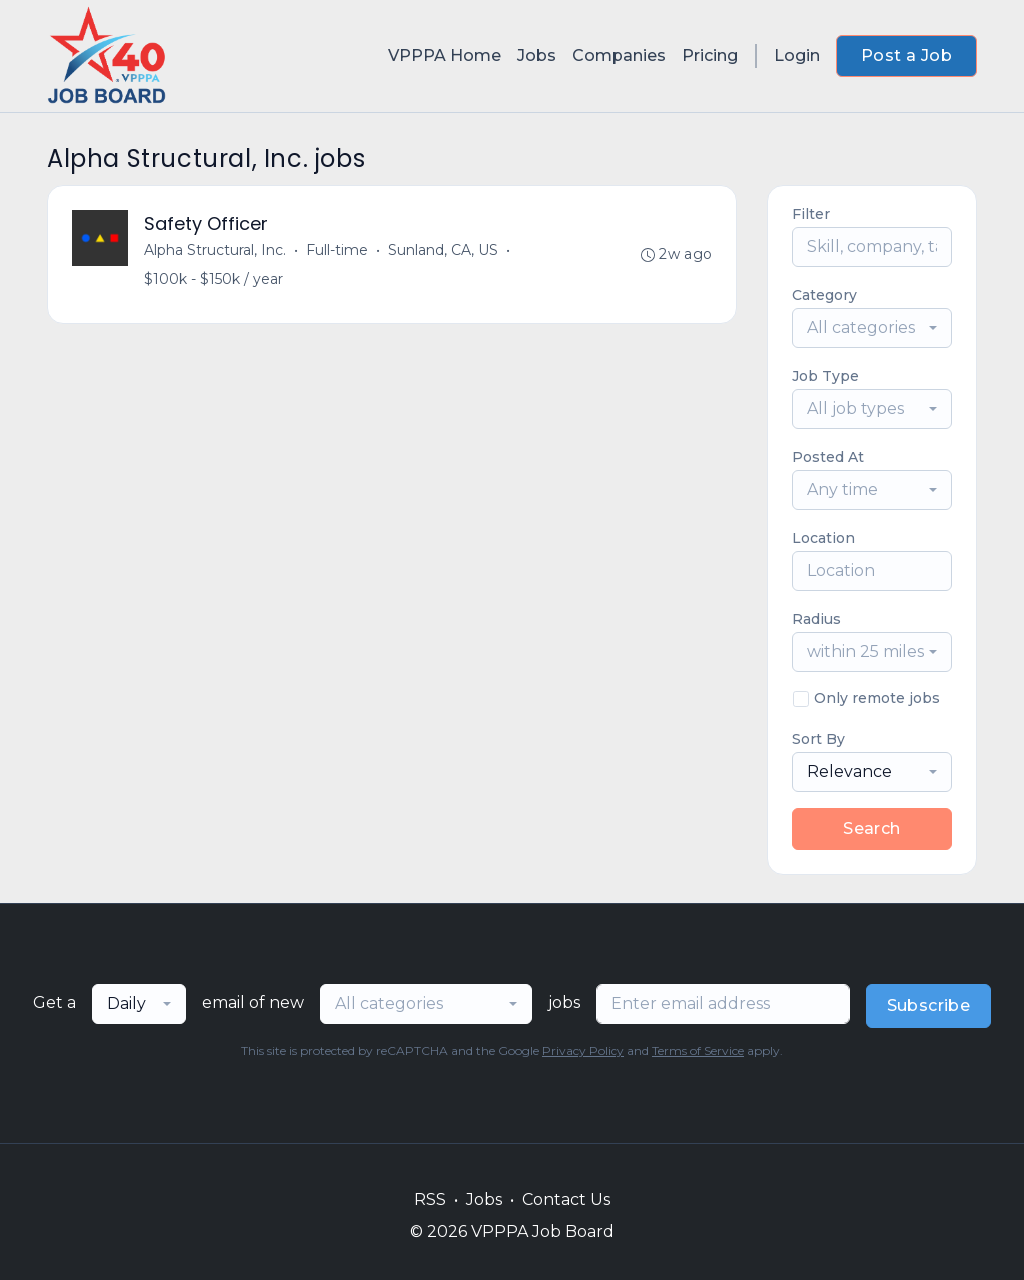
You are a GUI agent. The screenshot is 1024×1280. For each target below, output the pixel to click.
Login (797, 55)
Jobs (536, 55)
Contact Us (566, 1199)
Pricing (710, 55)
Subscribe (929, 1005)
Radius (816, 619)
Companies (619, 55)
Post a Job (906, 55)
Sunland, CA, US (443, 250)
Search (871, 828)
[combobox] (872, 328)
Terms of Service (698, 1050)
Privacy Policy (583, 1050)
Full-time (337, 250)
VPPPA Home (444, 55)
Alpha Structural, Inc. (215, 250)
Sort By (818, 739)
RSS (430, 1199)
